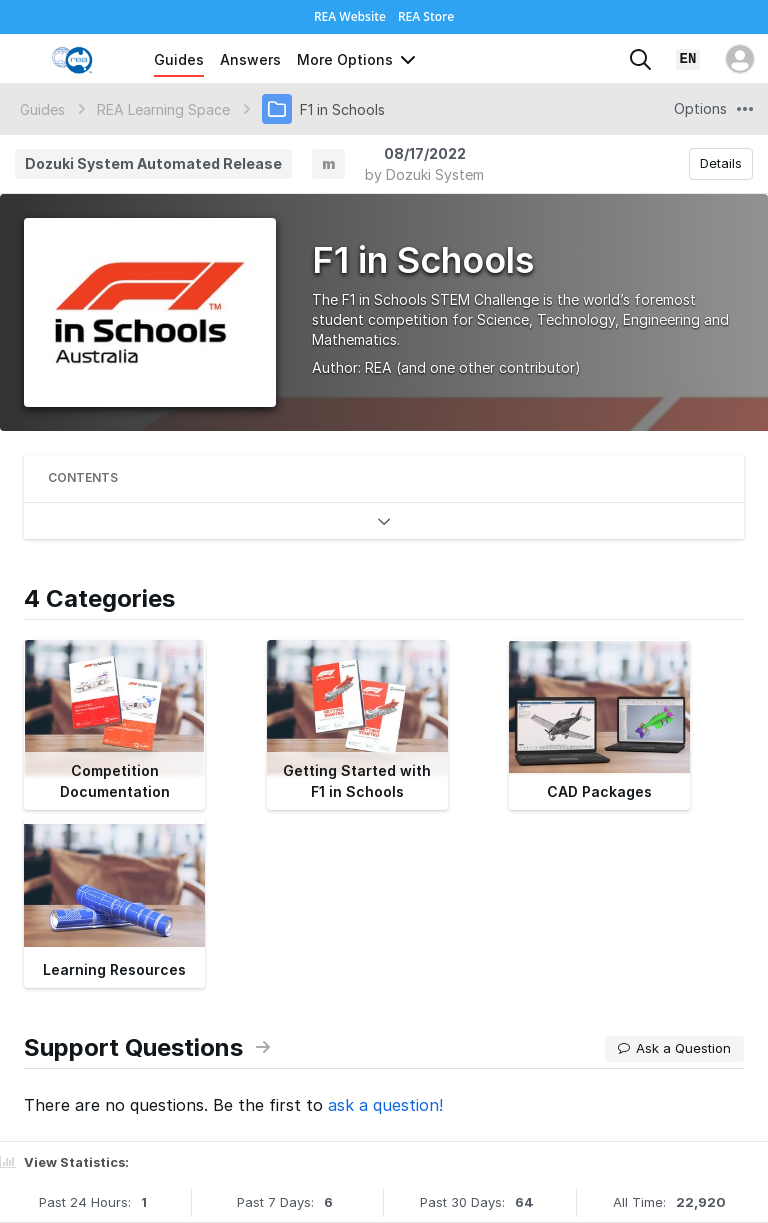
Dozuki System (435, 174)
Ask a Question (674, 1048)
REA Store (426, 16)
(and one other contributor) (488, 367)
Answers (250, 59)
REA (378, 367)
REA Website (350, 16)
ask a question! (385, 1105)
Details (721, 163)
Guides (179, 59)
